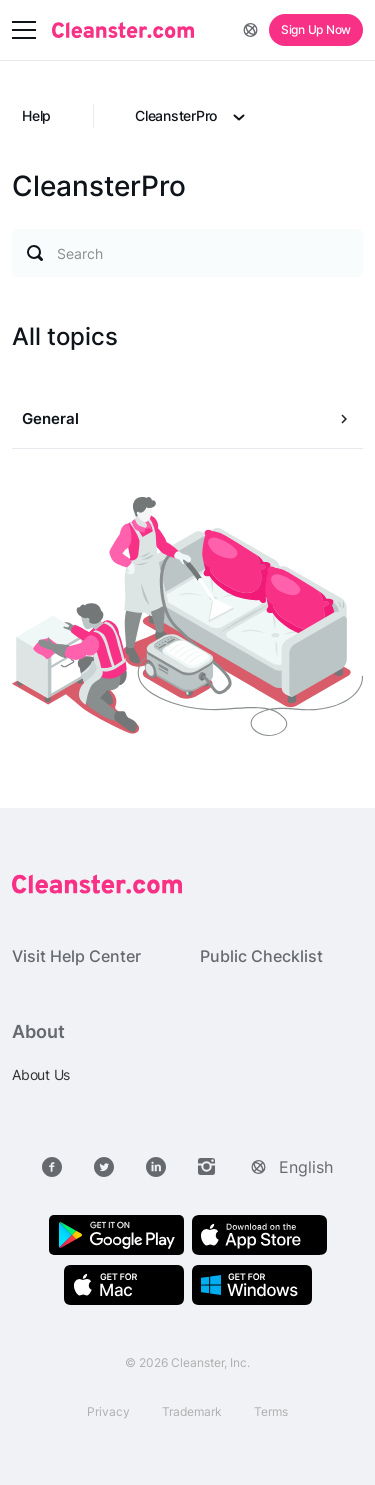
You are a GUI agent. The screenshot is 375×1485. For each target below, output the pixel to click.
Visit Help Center (76, 956)
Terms (271, 1411)
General (50, 418)
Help (36, 115)
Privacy (108, 1411)
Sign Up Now (316, 29)
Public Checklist (261, 956)
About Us (41, 1074)
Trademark (192, 1411)
